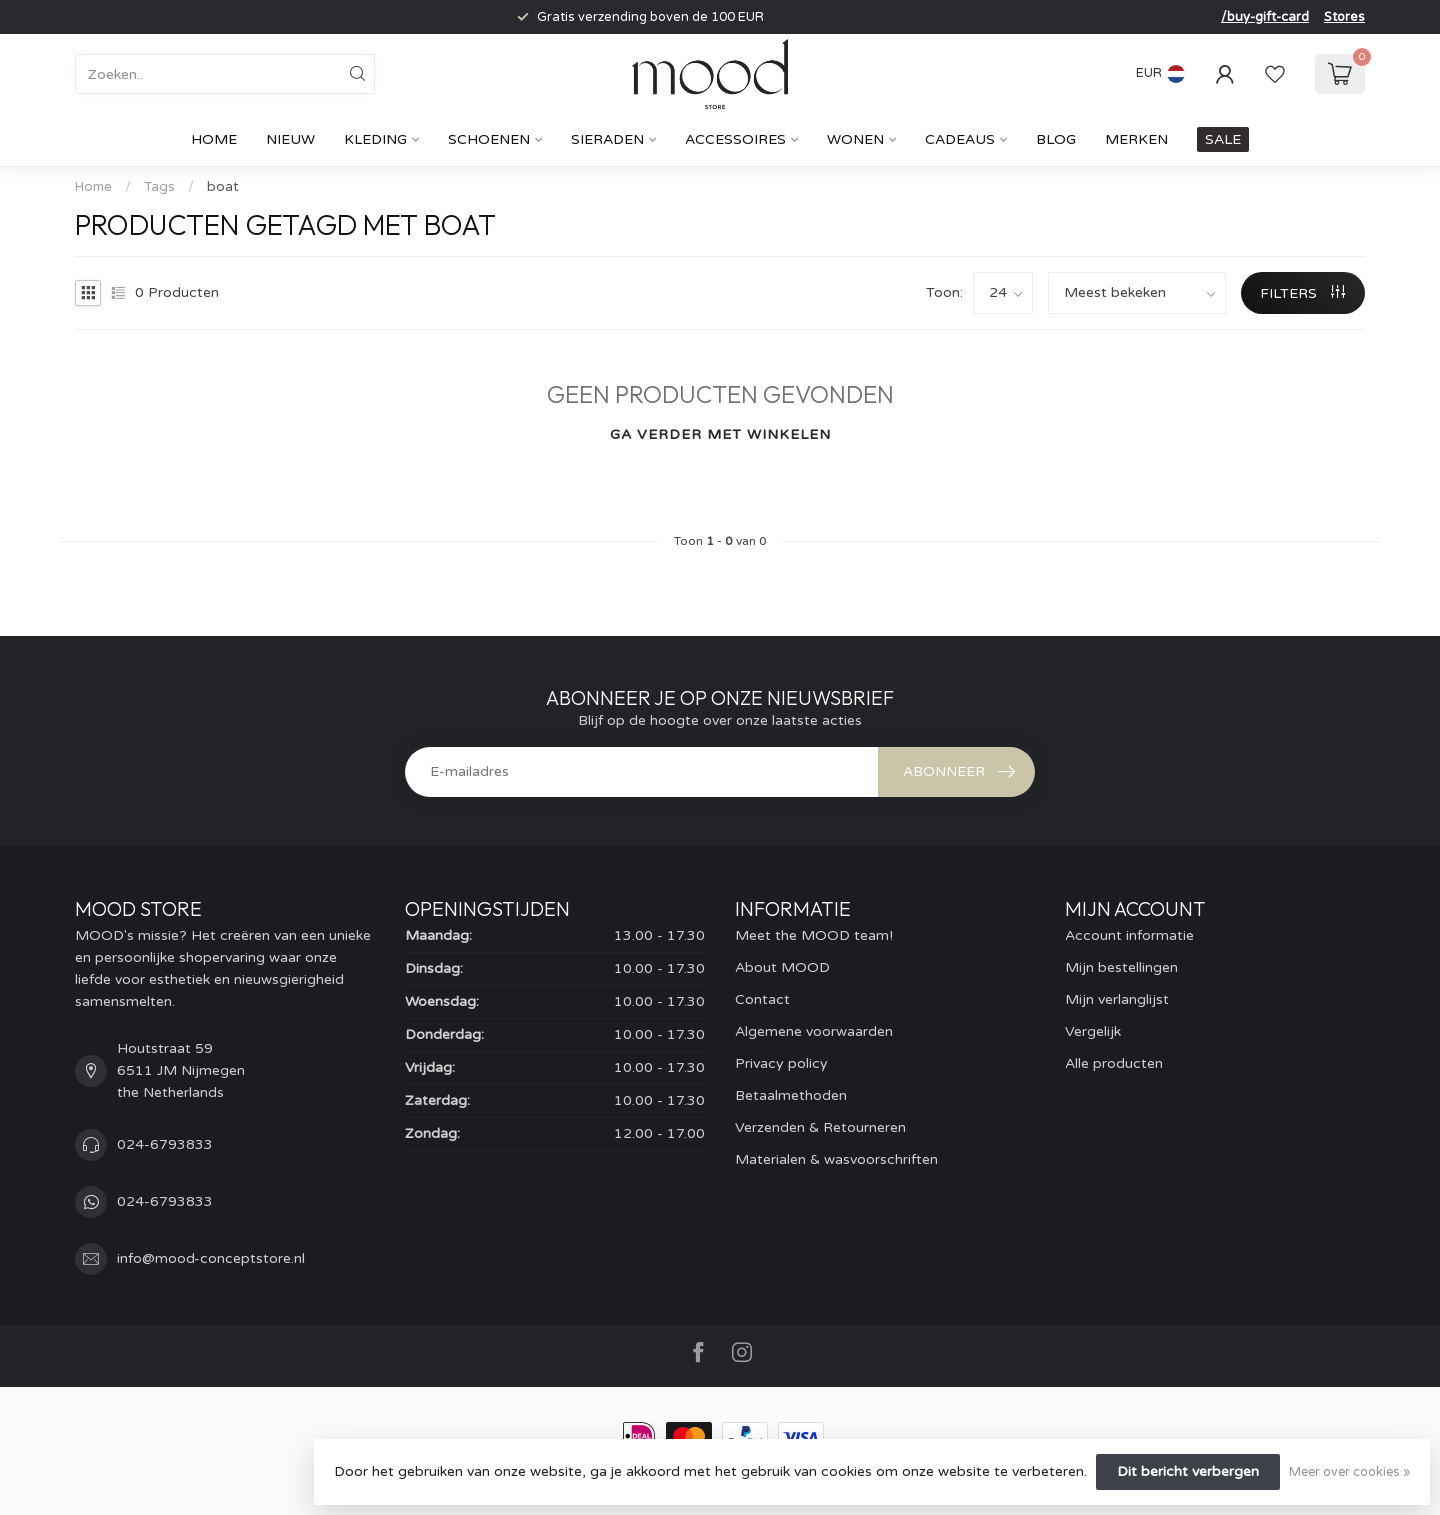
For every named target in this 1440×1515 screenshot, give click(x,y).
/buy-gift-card (1265, 17)
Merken (1136, 139)
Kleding (375, 139)
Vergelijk (1093, 1031)
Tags (159, 187)
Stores (1344, 17)
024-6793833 (165, 1144)
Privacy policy (781, 1063)
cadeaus (960, 139)
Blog (1056, 139)
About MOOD (782, 967)
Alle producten (1114, 1063)
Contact (762, 999)
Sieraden (607, 139)
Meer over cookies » (1349, 1472)
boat (222, 187)
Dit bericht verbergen (1188, 1471)
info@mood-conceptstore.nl (211, 1258)
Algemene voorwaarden (814, 1031)
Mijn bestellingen (1121, 967)
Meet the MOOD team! (814, 935)
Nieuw (290, 139)
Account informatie (1129, 935)
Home (214, 139)
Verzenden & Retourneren (820, 1127)
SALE (1223, 139)
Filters (1302, 293)
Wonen (855, 139)
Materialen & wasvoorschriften (836, 1159)
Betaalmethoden (791, 1095)
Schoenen (489, 139)
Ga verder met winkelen (720, 434)
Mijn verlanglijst (1117, 999)
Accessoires (735, 139)
